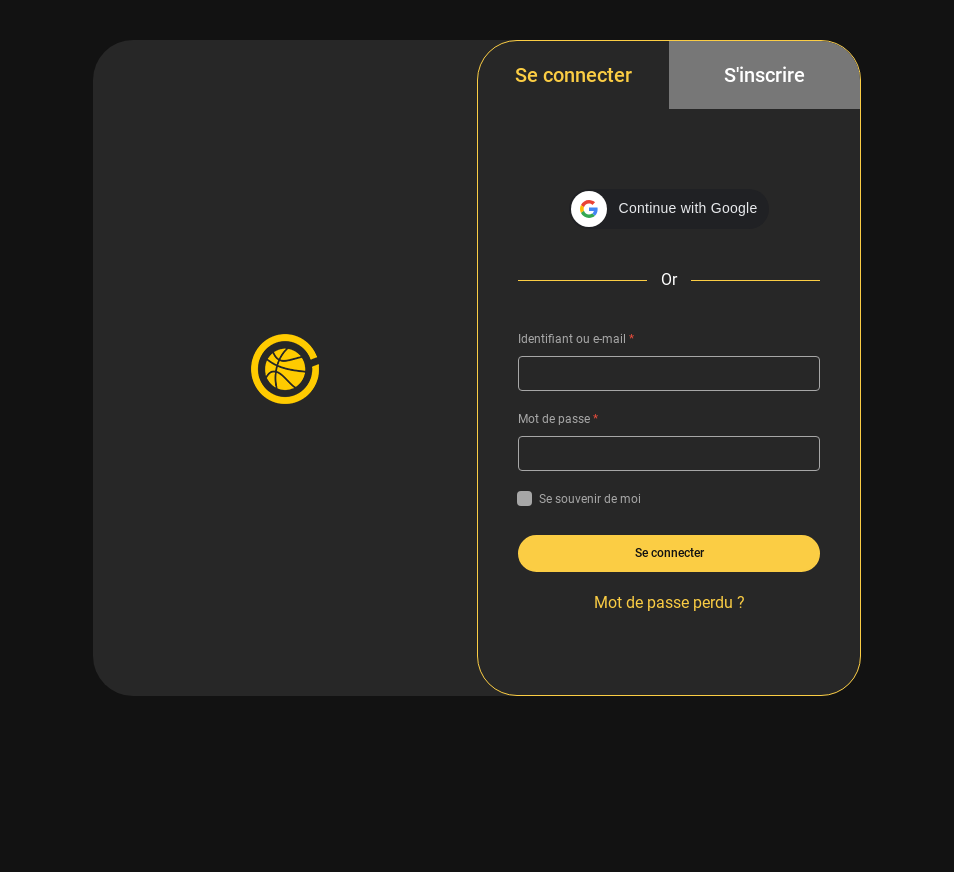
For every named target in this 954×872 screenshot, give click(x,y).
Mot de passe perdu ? (669, 602)
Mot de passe (558, 419)
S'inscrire (764, 75)
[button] (669, 209)
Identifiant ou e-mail (576, 339)
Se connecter (573, 75)
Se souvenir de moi (579, 499)
